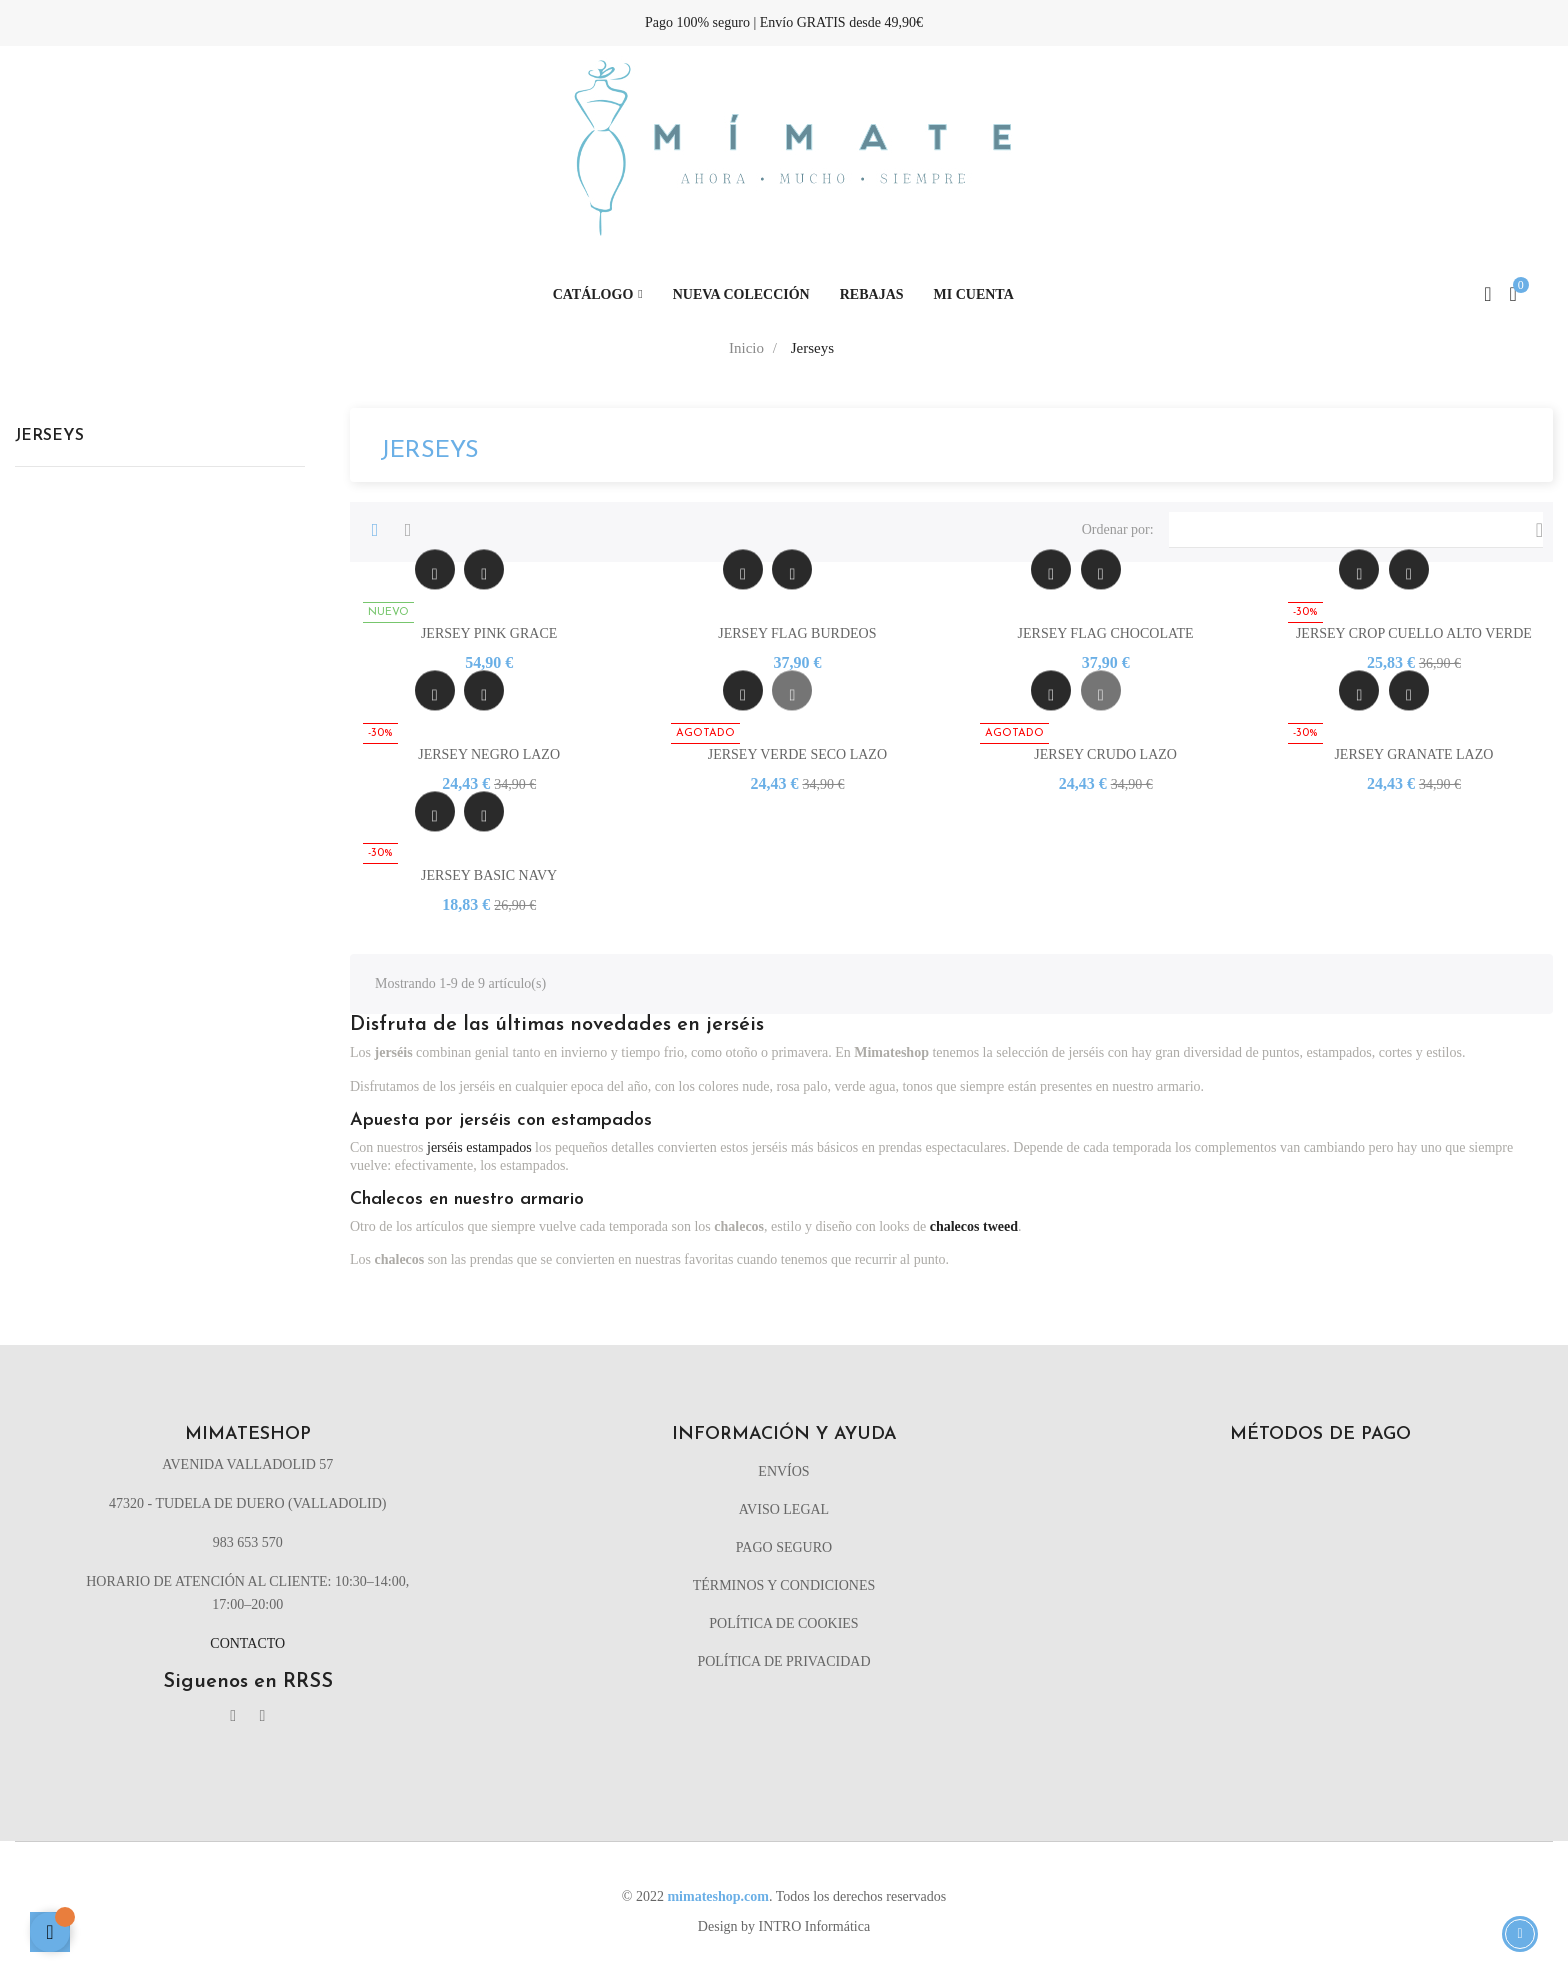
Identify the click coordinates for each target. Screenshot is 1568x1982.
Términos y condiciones (784, 1585)
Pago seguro (784, 1547)
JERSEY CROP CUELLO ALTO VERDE (1414, 633)
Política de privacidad (783, 1661)
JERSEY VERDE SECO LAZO (797, 754)
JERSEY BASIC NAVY (489, 875)
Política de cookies (783, 1623)
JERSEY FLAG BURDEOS (797, 633)
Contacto (247, 1643)
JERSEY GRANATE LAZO (1413, 754)
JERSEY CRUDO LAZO (1105, 754)
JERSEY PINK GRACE (489, 633)
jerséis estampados (479, 1147)
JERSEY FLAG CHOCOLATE (1106, 633)
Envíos (783, 1471)
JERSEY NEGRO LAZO (489, 754)
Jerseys (49, 436)
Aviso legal (784, 1509)
